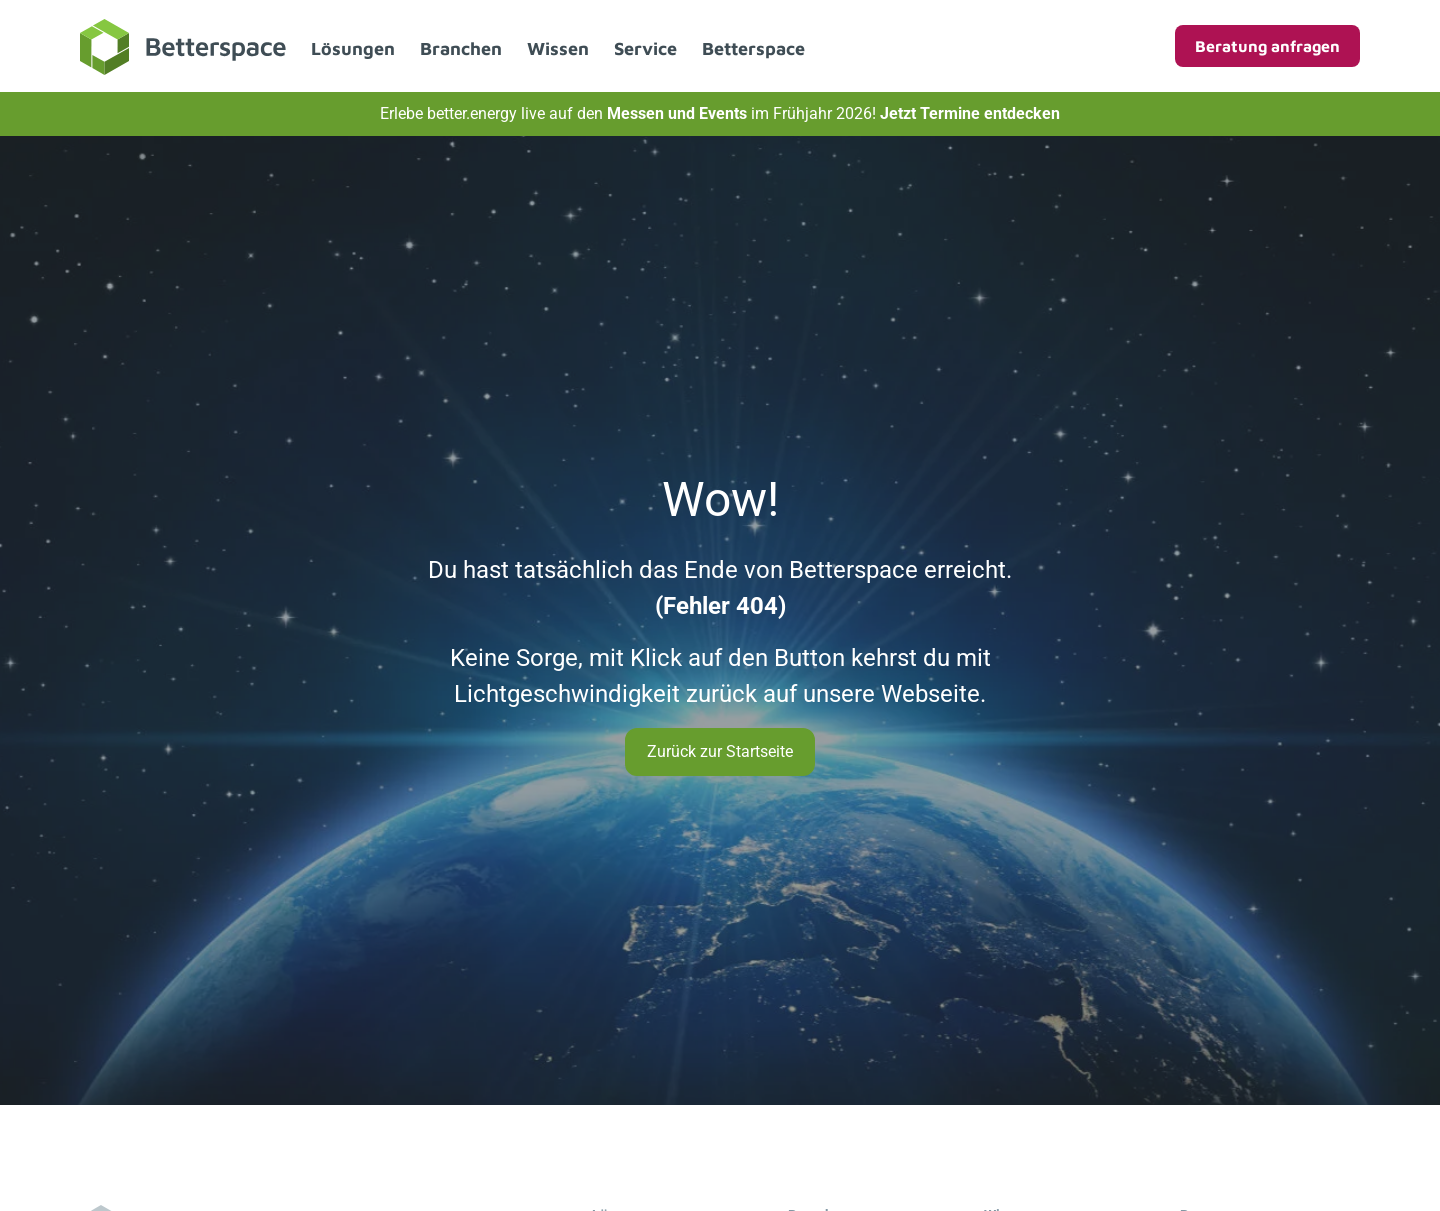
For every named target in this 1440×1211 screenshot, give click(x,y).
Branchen (461, 48)
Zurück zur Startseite (720, 751)
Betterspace (753, 48)
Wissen (558, 48)
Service (645, 48)
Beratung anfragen (1267, 46)
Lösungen (353, 48)
